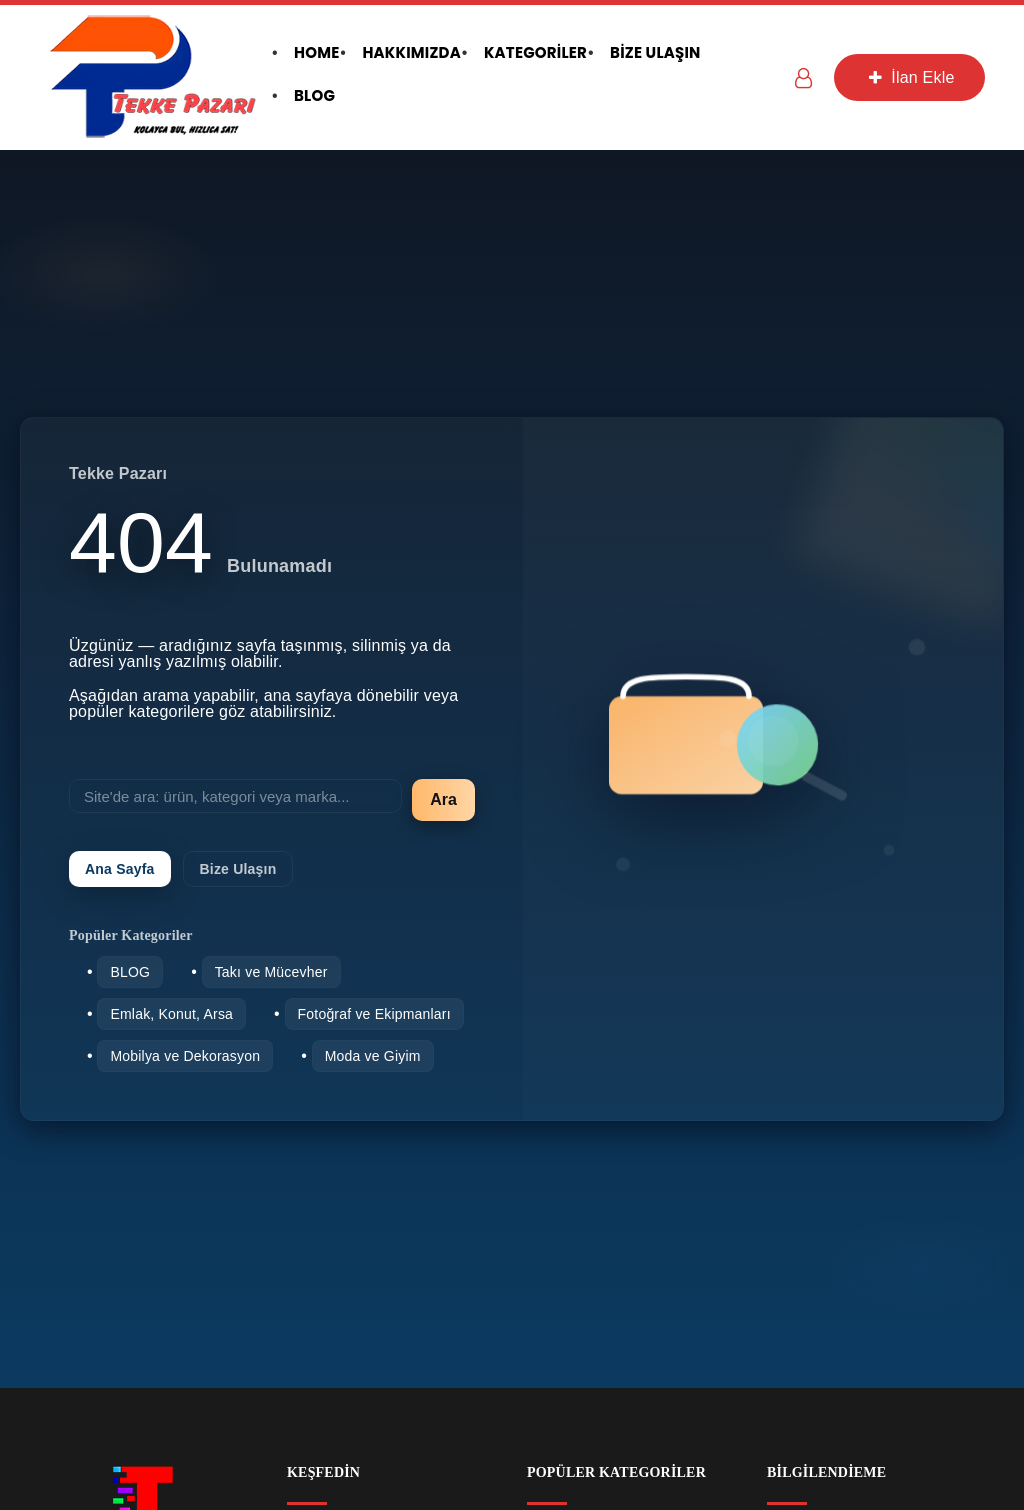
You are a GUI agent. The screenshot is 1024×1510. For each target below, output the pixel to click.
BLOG (130, 972)
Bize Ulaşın (238, 869)
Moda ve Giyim (373, 1056)
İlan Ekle (909, 77)
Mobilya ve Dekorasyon (185, 1056)
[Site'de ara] (235, 796)
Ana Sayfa (120, 869)
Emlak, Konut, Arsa (171, 1014)
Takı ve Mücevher (271, 972)
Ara (443, 799)
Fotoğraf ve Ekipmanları (374, 1014)
